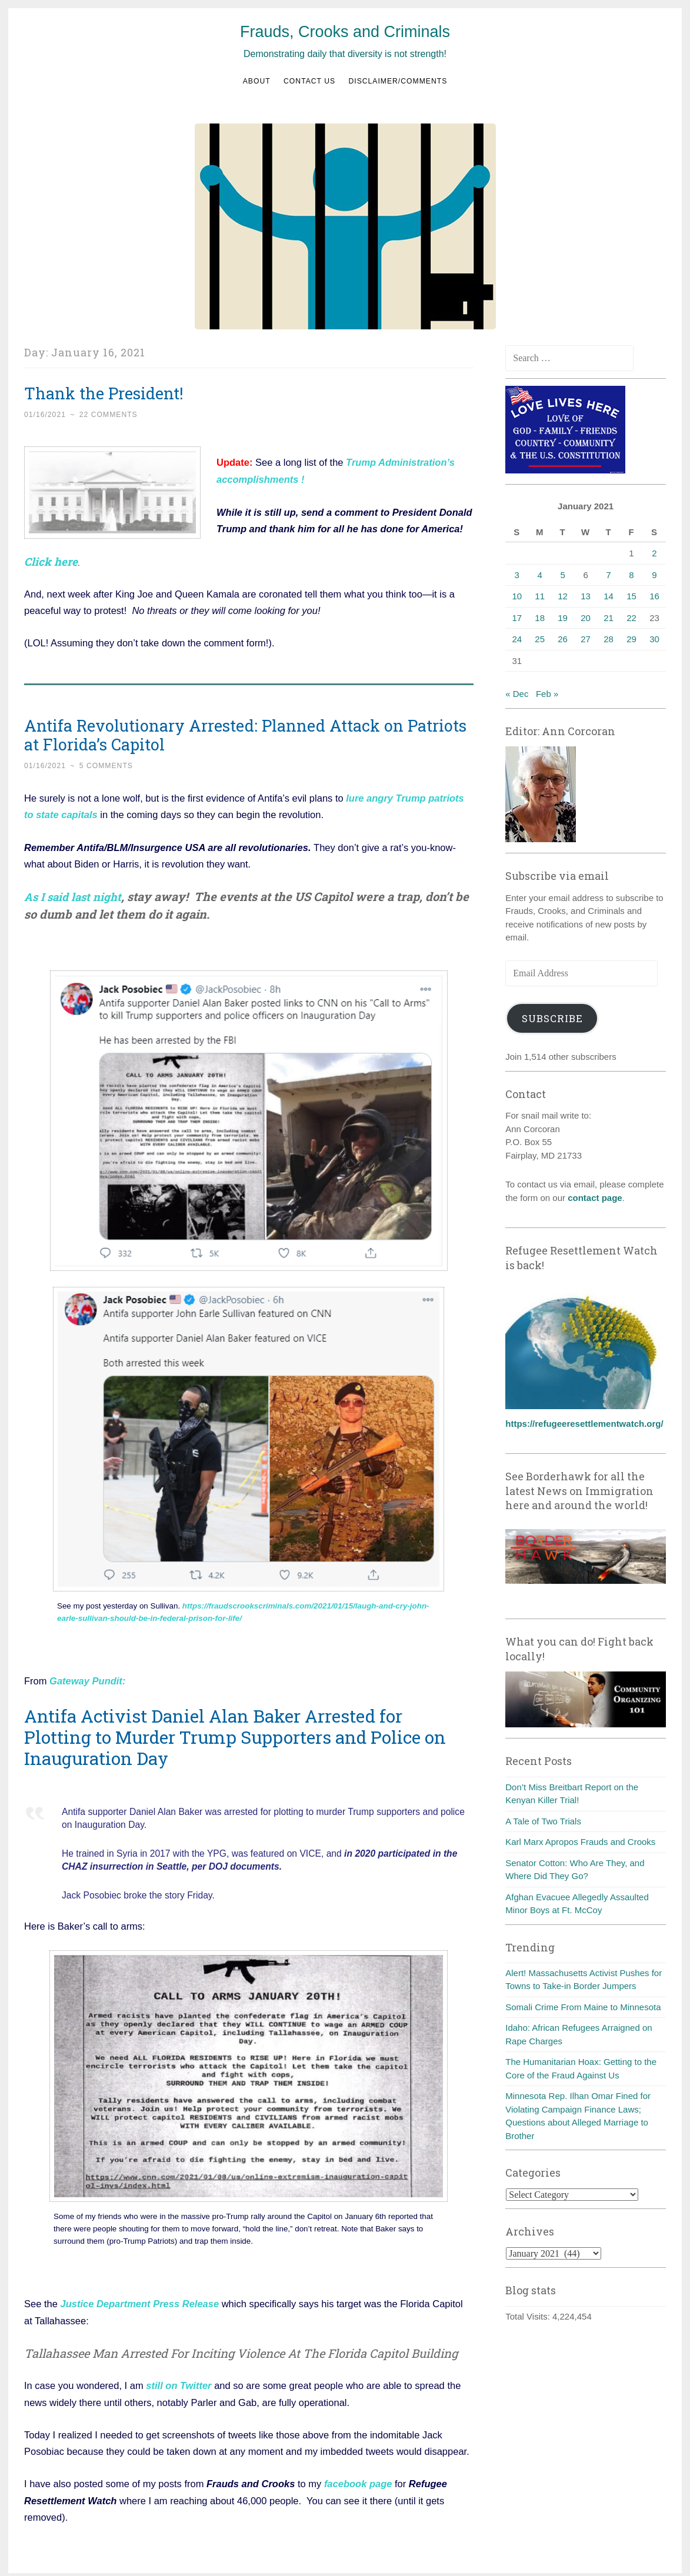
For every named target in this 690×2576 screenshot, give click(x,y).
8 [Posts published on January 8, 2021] (631, 575)
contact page (595, 1198)
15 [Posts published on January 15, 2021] (631, 596)
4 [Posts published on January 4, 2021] (540, 575)
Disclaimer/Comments (397, 81)
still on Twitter (178, 2381)
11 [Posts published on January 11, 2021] (540, 596)
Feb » (547, 694)
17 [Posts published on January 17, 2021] (517, 618)
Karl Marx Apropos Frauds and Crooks (580, 1842)
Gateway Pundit (85, 1678)
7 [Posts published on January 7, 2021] (608, 575)
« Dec (516, 694)
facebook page (358, 2479)
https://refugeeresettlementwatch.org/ (584, 1424)
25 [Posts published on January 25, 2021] (540, 639)
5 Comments (106, 764)
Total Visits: (528, 2316)
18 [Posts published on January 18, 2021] (540, 618)
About (257, 81)
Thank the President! (103, 393)
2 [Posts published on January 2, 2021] (654, 553)
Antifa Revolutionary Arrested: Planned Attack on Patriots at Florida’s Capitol (245, 733)
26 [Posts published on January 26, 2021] (563, 639)
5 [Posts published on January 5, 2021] (562, 575)
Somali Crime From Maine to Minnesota (583, 2007)
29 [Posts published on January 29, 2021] (631, 639)
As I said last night (76, 894)
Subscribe (552, 1018)
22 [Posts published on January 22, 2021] (631, 618)
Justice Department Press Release (139, 2300)
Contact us (309, 81)
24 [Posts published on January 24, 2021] (517, 639)
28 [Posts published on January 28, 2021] (609, 639)
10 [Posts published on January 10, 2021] (517, 596)
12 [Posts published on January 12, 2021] (563, 596)
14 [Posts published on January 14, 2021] (609, 596)
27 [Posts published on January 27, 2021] (586, 639)
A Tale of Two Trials (543, 1821)
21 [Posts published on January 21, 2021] (609, 618)
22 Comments (108, 415)
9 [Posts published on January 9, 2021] (654, 575)
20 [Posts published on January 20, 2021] (586, 618)
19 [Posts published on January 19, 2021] (563, 618)
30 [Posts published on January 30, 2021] (654, 639)
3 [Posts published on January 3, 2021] (517, 575)
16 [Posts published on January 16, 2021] (654, 596)
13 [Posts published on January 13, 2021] (586, 596)
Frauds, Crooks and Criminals (345, 32)
